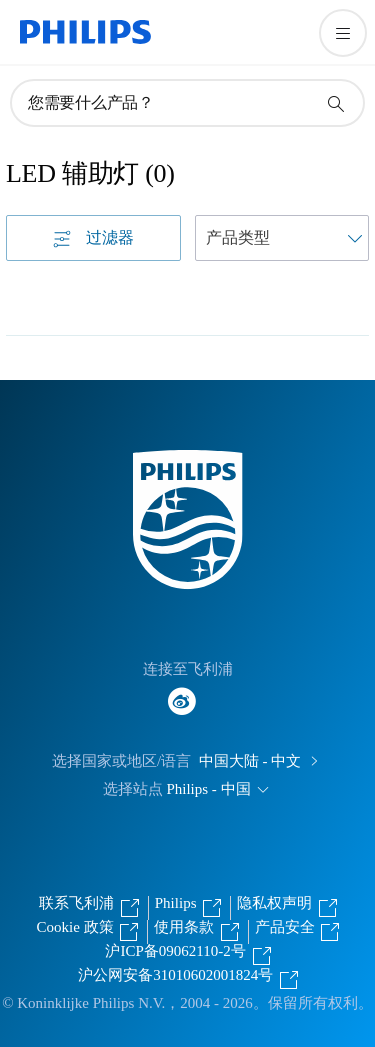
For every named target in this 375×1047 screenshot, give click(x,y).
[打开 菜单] (343, 33)
